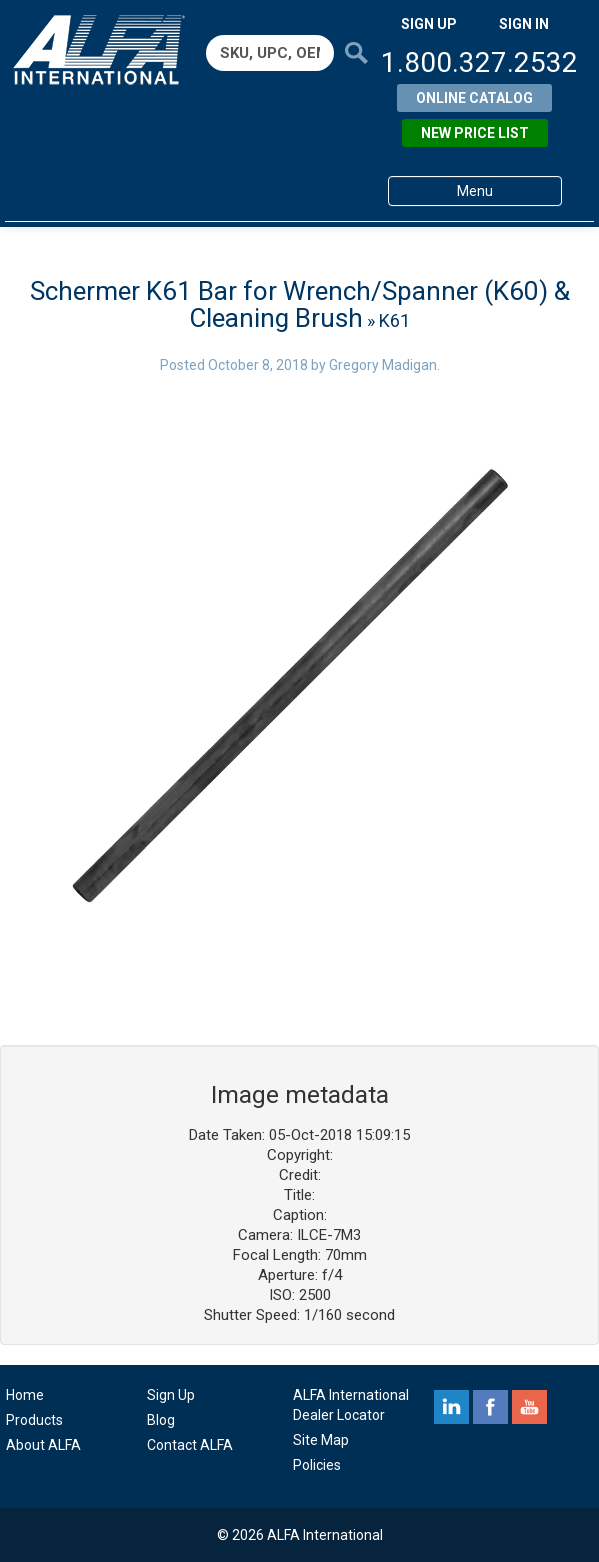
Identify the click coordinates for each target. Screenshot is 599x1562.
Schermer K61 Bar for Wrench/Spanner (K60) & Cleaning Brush (300, 304)
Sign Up (171, 1395)
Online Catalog (474, 98)
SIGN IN (524, 24)
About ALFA (43, 1445)
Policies (317, 1465)
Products (34, 1420)
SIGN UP (429, 24)
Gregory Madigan (383, 365)
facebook (490, 1407)
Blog (161, 1420)
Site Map (321, 1440)
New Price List (475, 133)
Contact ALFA (190, 1445)
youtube (529, 1407)
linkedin (451, 1407)
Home (25, 1395)
